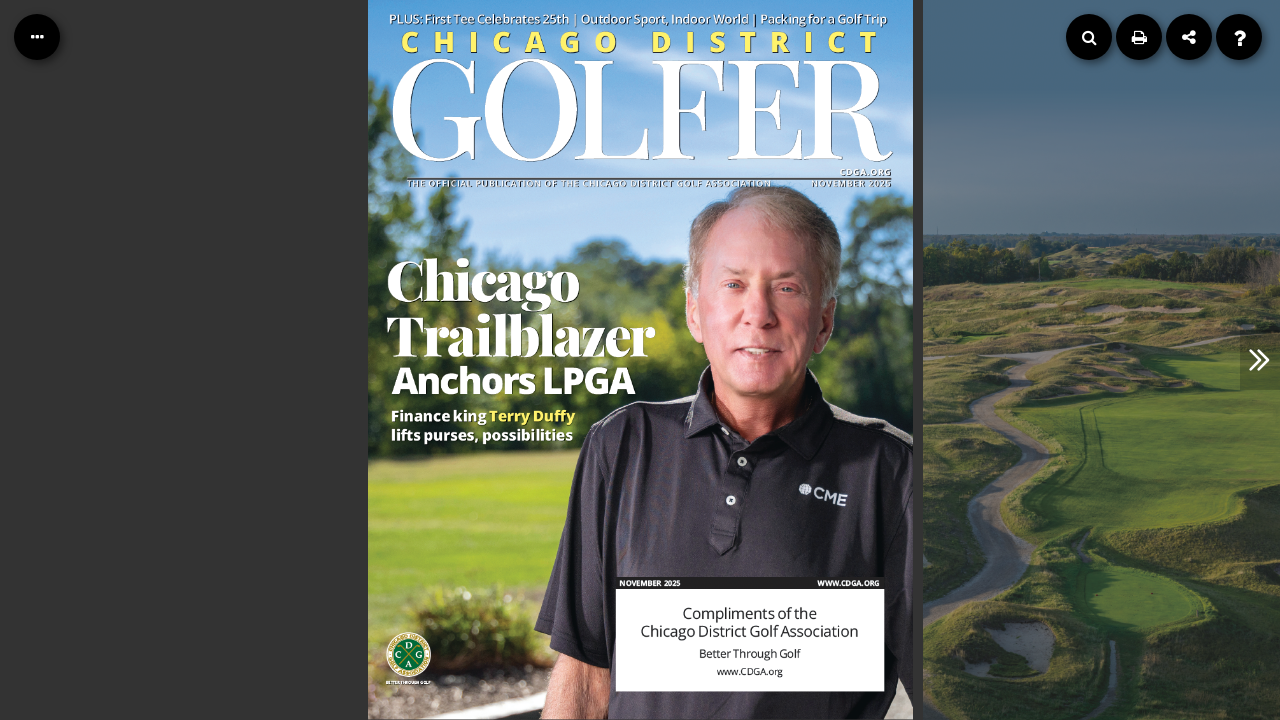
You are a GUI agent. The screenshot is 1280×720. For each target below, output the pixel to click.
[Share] (1189, 37)
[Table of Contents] (37, 37)
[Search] (1089, 37)
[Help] (1239, 37)
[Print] (1139, 37)
